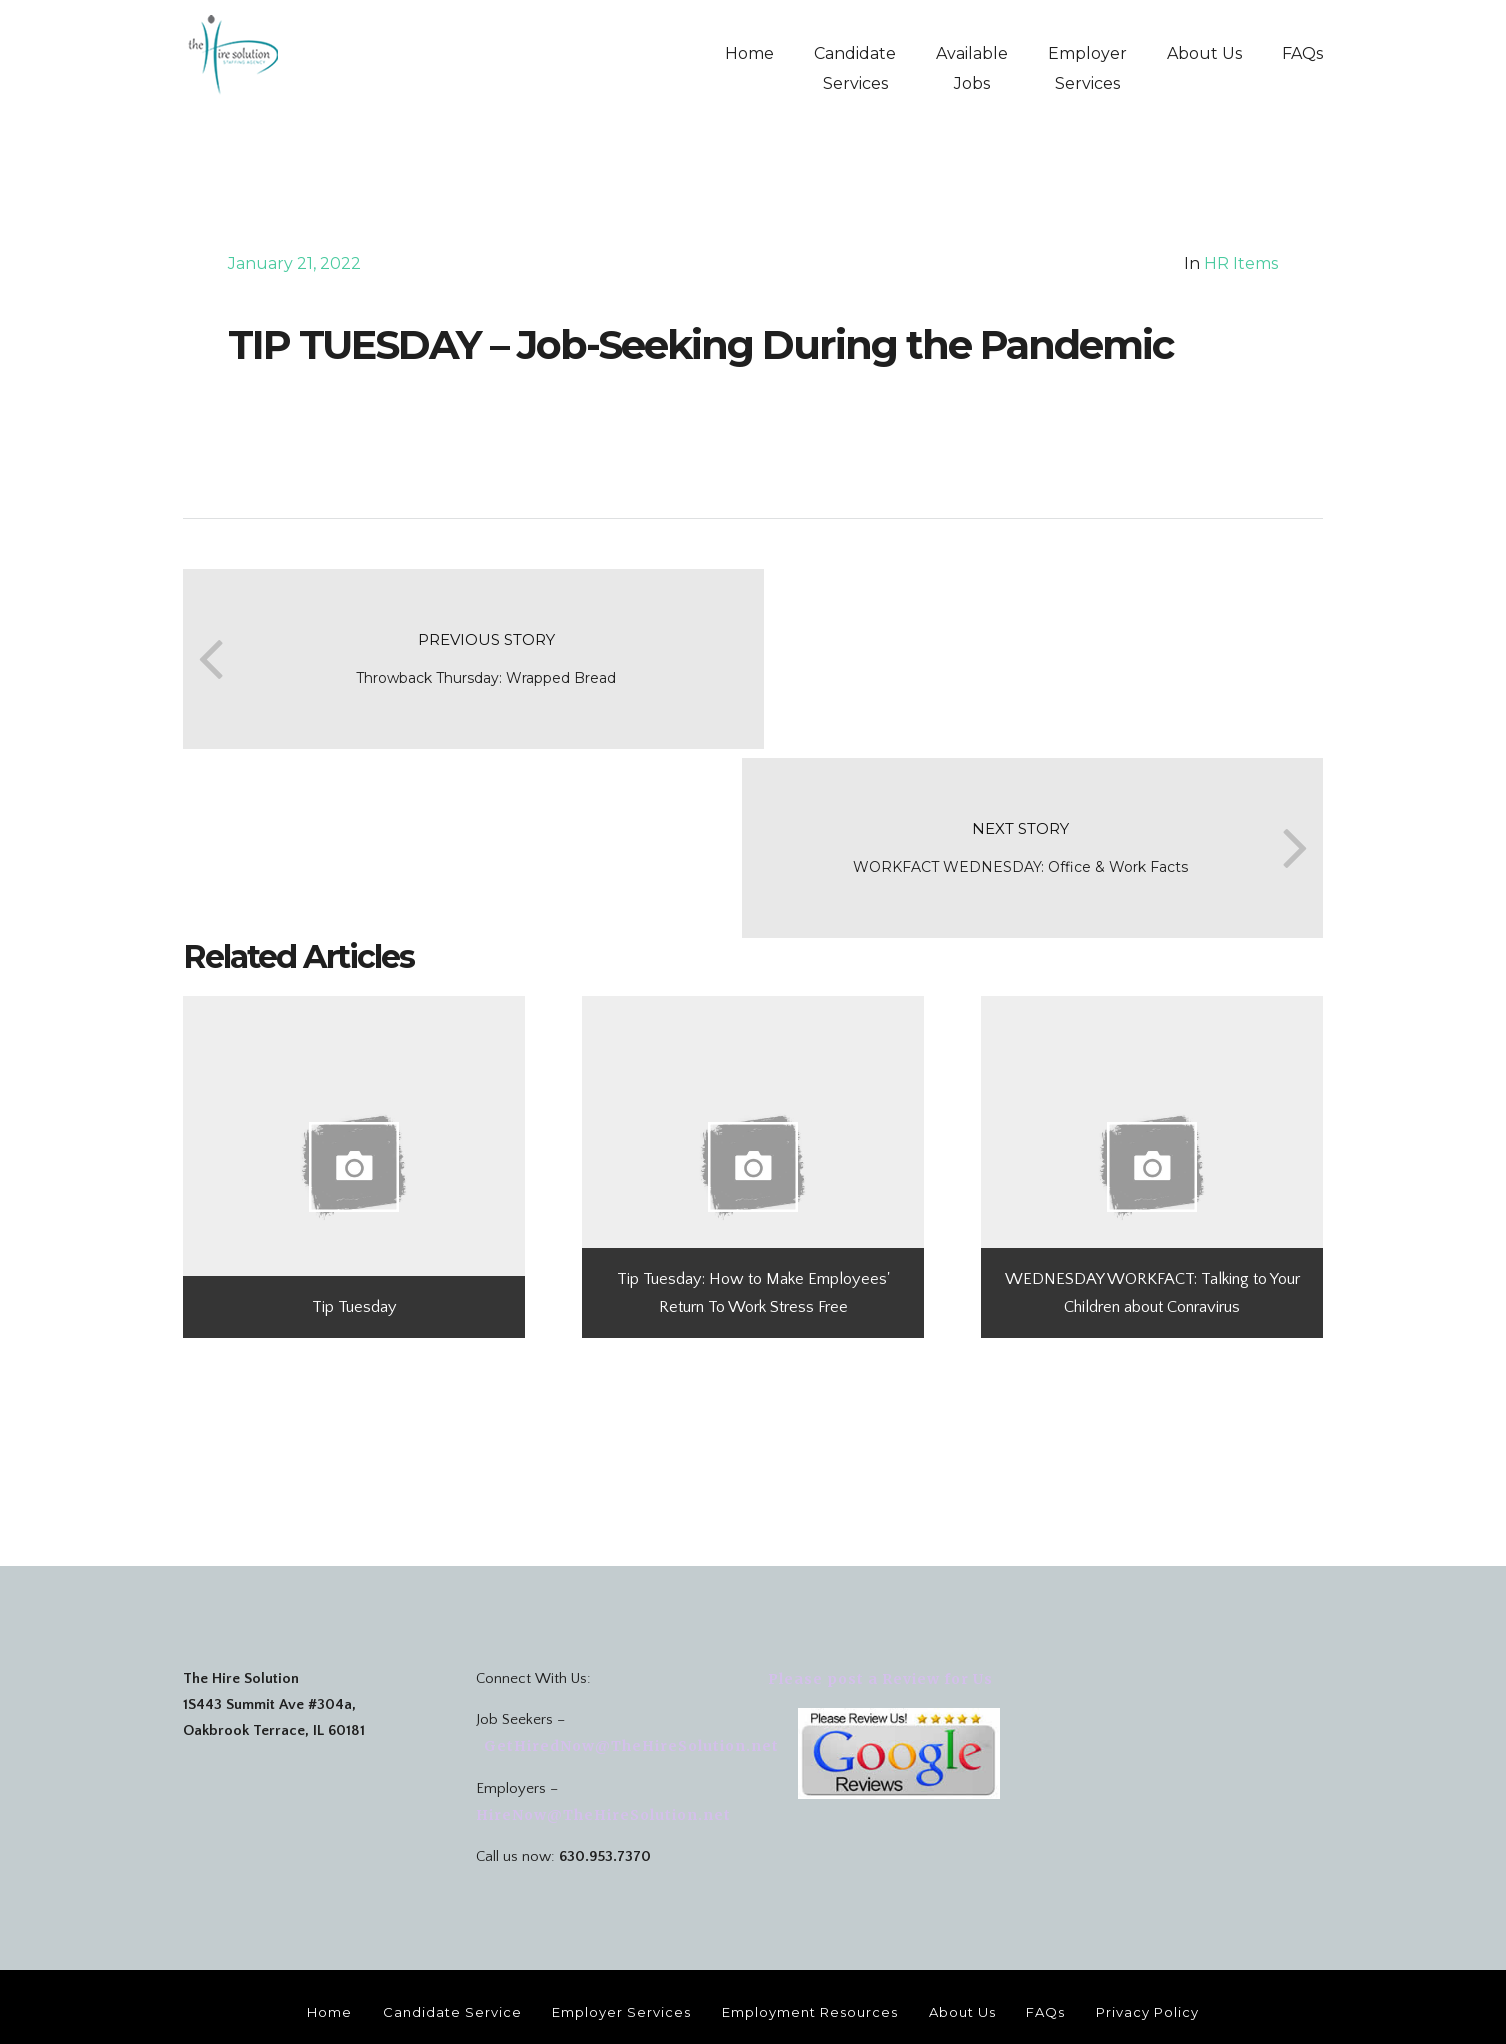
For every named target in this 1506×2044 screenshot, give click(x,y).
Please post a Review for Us (880, 1584)
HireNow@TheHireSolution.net (605, 1720)
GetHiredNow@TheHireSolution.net (629, 1651)
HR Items (1241, 263)
